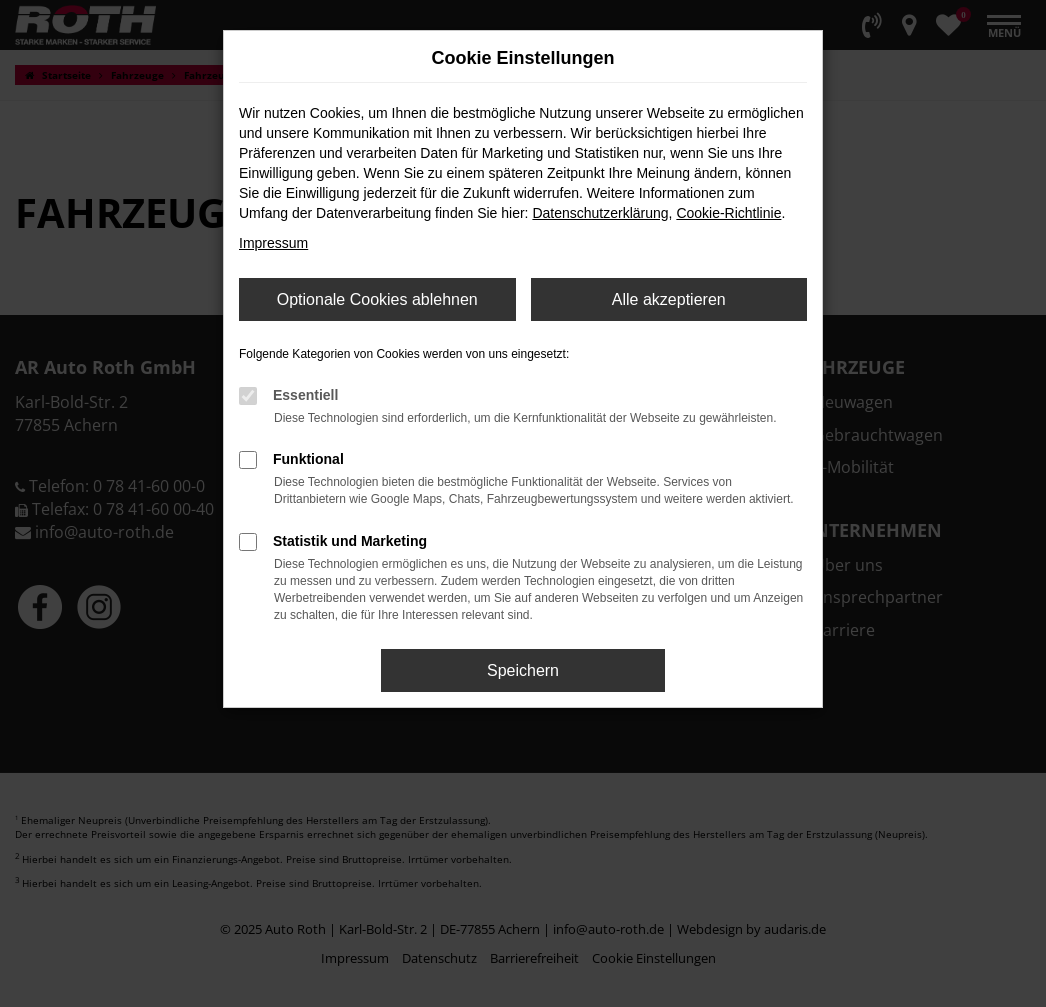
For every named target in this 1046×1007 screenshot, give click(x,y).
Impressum (273, 243)
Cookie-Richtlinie (728, 213)
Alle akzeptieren (669, 299)
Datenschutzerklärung (600, 213)
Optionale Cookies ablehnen (377, 299)
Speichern (523, 670)
